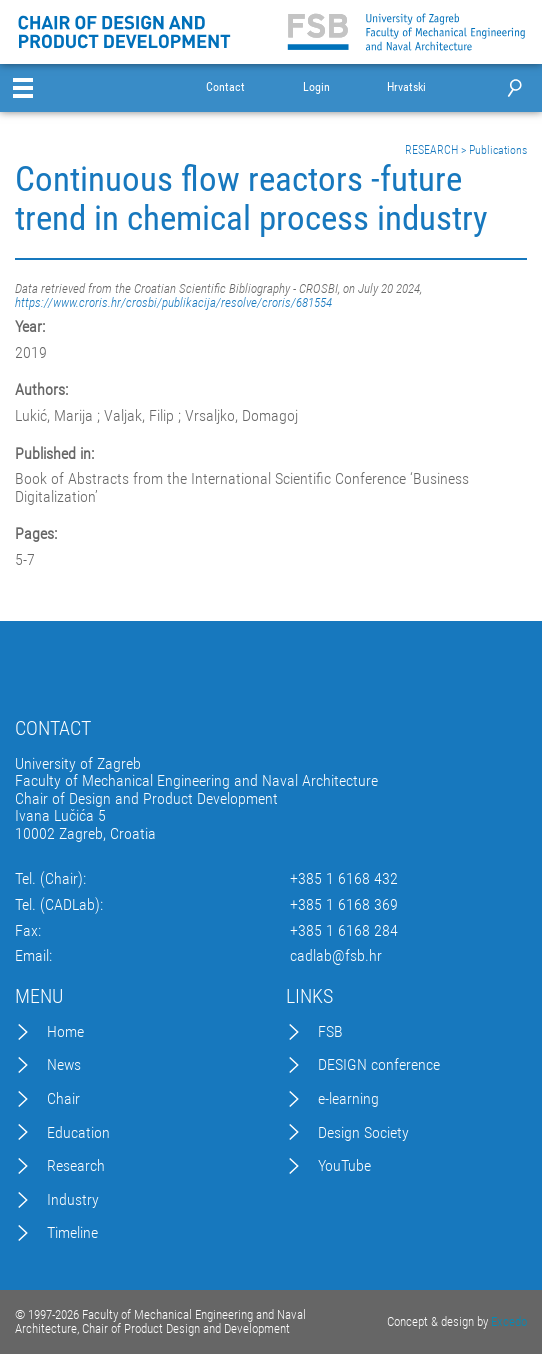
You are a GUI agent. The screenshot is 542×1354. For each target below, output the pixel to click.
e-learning (348, 1099)
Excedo (509, 1321)
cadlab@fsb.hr (336, 956)
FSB (330, 1032)
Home (65, 1032)
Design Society (363, 1133)
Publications (498, 150)
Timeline (72, 1233)
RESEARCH (431, 150)
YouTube (344, 1166)
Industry (73, 1200)
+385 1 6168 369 (344, 905)
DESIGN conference (379, 1065)
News (64, 1065)
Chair (63, 1099)
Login (316, 87)
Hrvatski (406, 87)
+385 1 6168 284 (344, 931)
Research (76, 1166)
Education (78, 1133)
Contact (225, 87)
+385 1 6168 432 (344, 879)
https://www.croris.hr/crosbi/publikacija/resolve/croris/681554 (173, 302)
